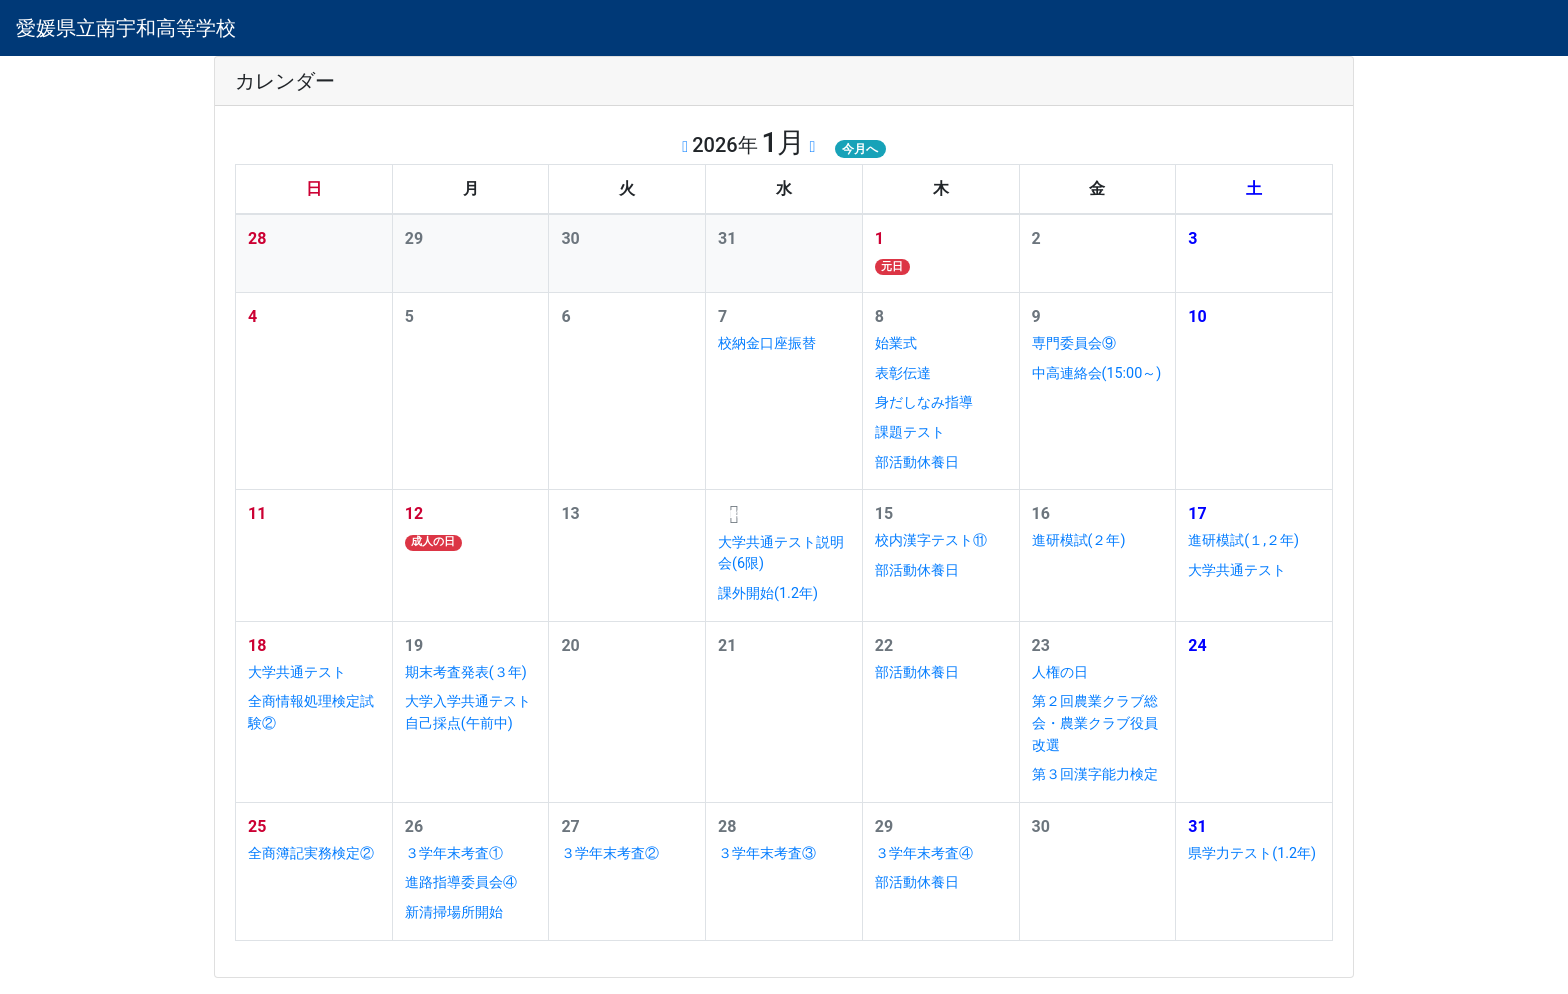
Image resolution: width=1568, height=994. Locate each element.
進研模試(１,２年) (1243, 540)
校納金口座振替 (767, 343)
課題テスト (910, 432)
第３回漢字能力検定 (1095, 774)
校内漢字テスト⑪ (931, 540)
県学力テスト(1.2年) (1252, 853)
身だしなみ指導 (924, 402)
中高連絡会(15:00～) (1097, 373)
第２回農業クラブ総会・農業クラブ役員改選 (1095, 723)
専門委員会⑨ (1074, 343)
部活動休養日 (917, 462)
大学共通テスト (1237, 570)
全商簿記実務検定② (311, 853)
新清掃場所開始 (454, 912)
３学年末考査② (610, 853)
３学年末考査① (454, 853)
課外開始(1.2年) (768, 593)
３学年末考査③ (767, 853)
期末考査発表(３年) (466, 672)
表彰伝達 (903, 373)
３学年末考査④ (924, 853)
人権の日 (1060, 672)
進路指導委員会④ (461, 882)
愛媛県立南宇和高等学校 (126, 28)
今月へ (860, 149)
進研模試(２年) (1079, 540)
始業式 (896, 343)
